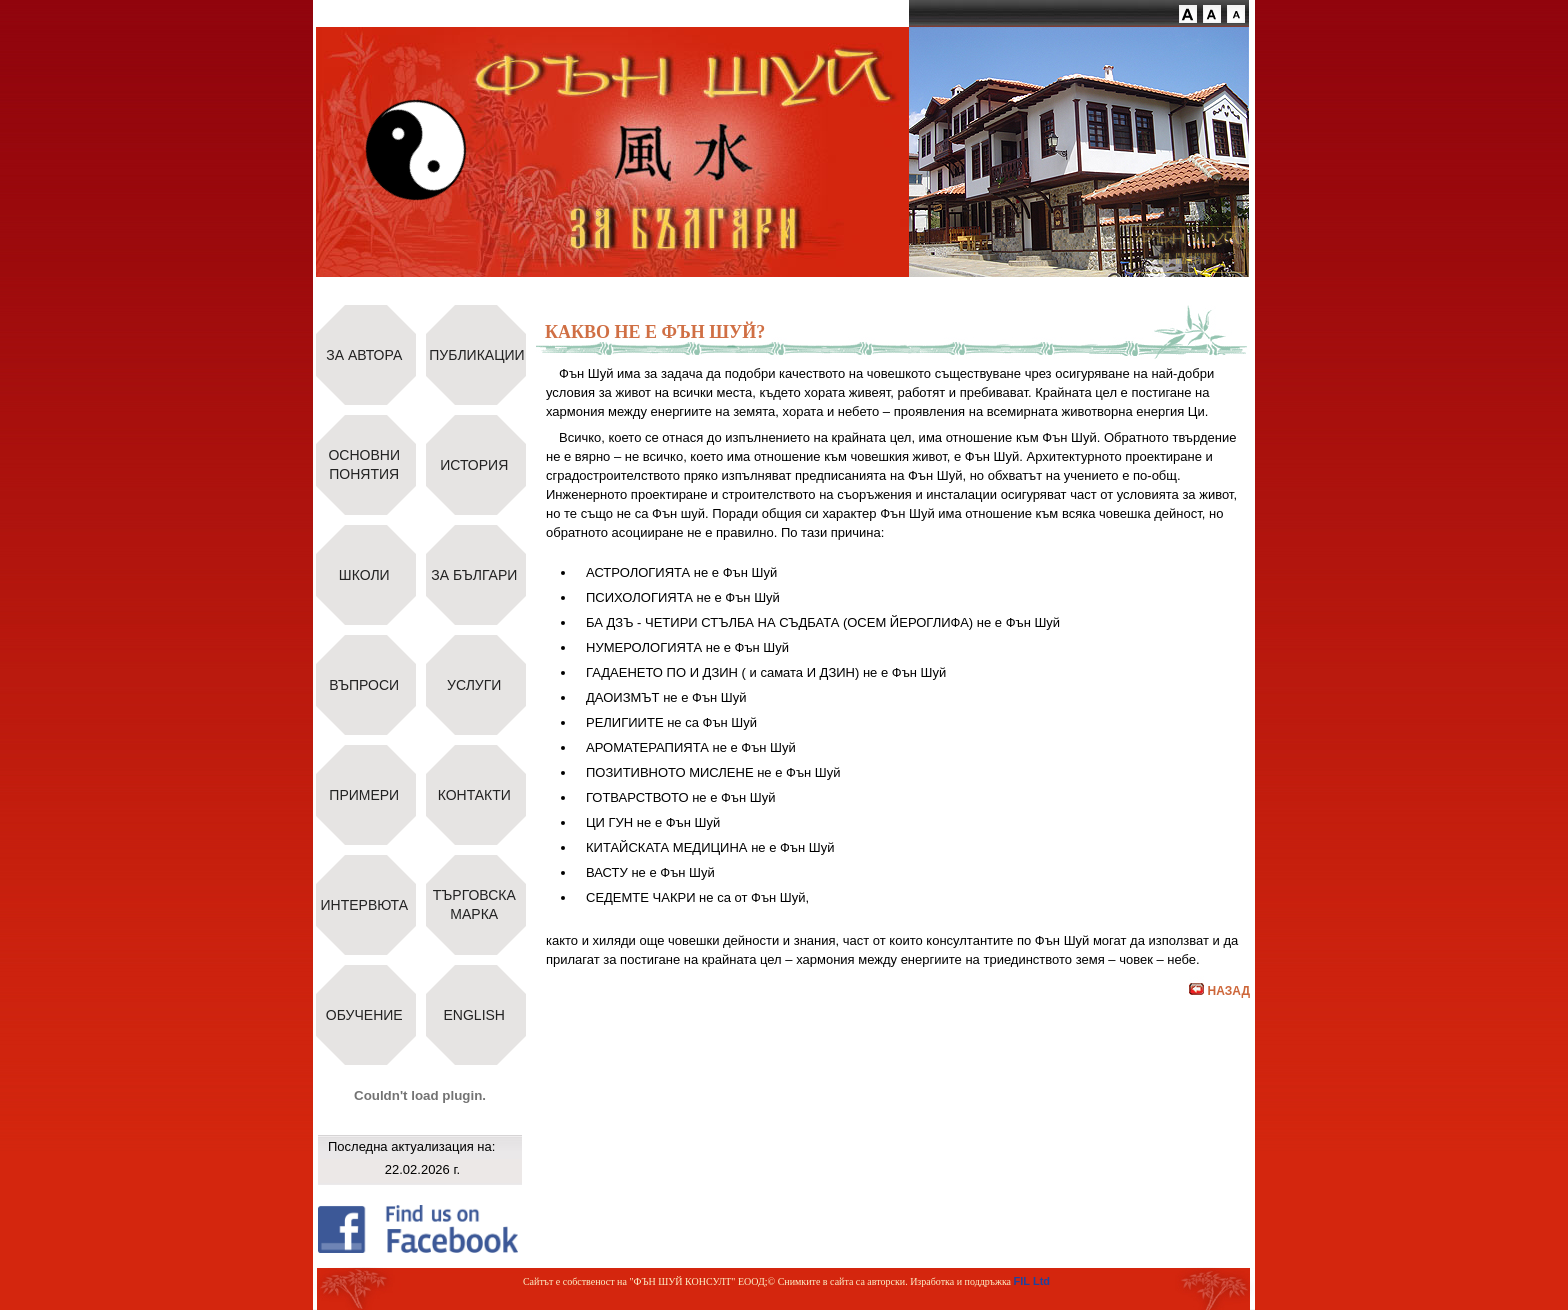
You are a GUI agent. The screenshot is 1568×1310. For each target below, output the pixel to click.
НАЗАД (1219, 991)
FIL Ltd (1032, 1281)
